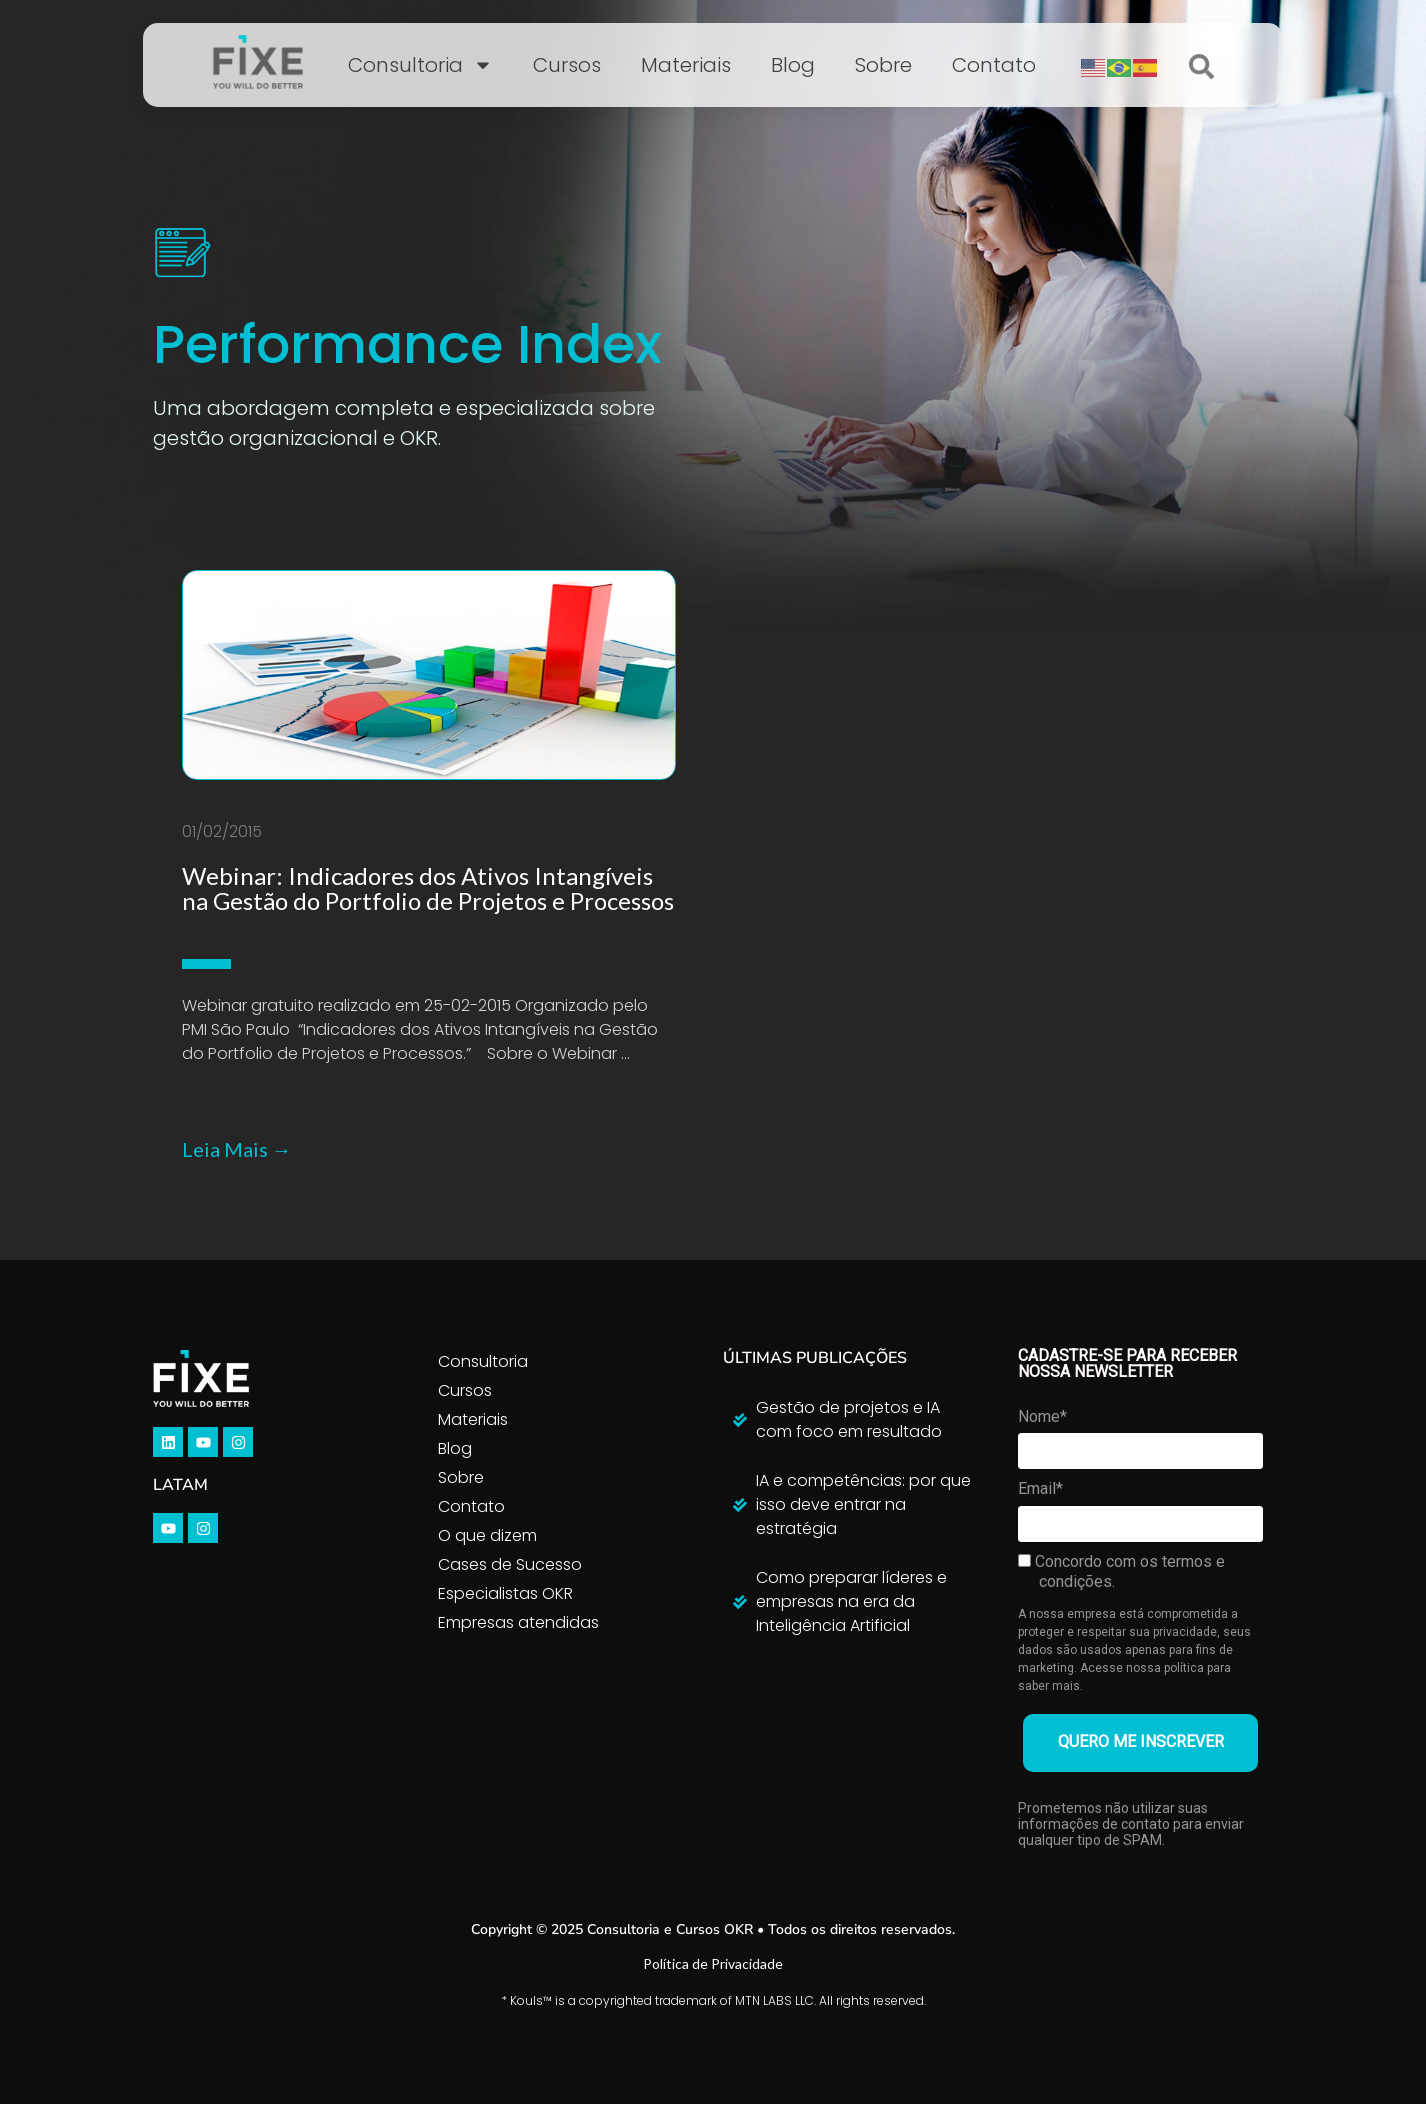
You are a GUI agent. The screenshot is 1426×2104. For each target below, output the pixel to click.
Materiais (686, 65)
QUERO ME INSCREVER (1141, 1741)
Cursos (567, 65)
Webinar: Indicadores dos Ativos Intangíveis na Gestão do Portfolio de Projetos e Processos (428, 888)
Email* (1040, 1488)
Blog (793, 65)
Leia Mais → (237, 1149)
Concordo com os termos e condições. (1121, 1571)
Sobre (883, 65)
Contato (994, 65)
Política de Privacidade (713, 1963)
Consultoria (420, 65)
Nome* (1042, 1416)
